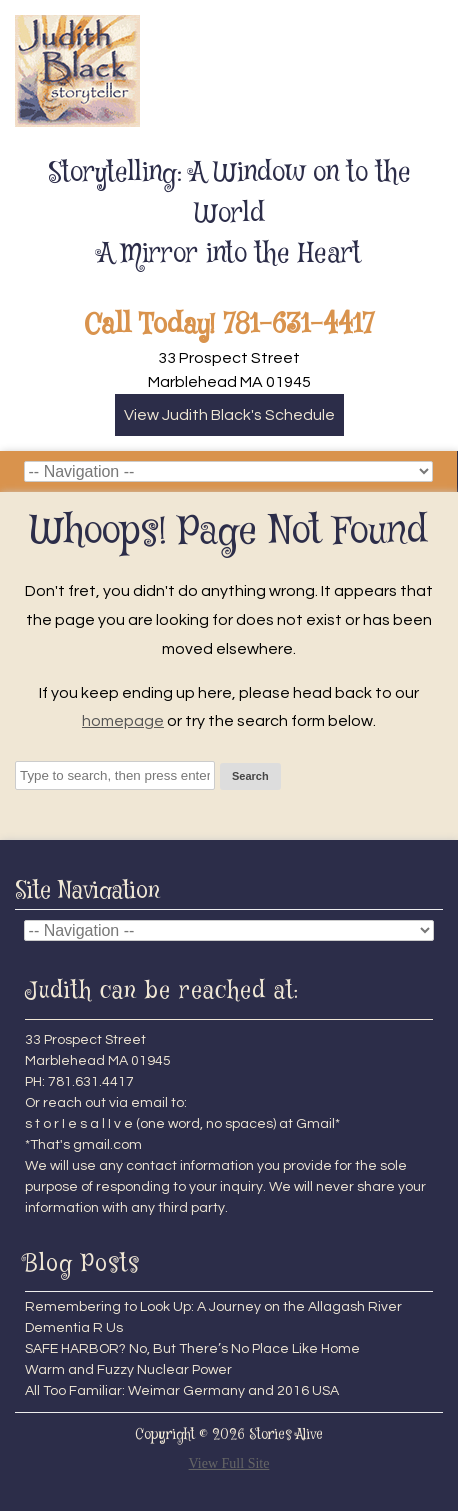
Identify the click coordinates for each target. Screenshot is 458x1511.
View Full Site (229, 1463)
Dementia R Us (74, 1328)
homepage (123, 721)
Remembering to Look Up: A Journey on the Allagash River (213, 1307)
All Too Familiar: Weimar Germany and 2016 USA (182, 1391)
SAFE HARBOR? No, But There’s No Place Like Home (192, 1349)
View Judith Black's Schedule (229, 415)
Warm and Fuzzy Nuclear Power (128, 1370)
